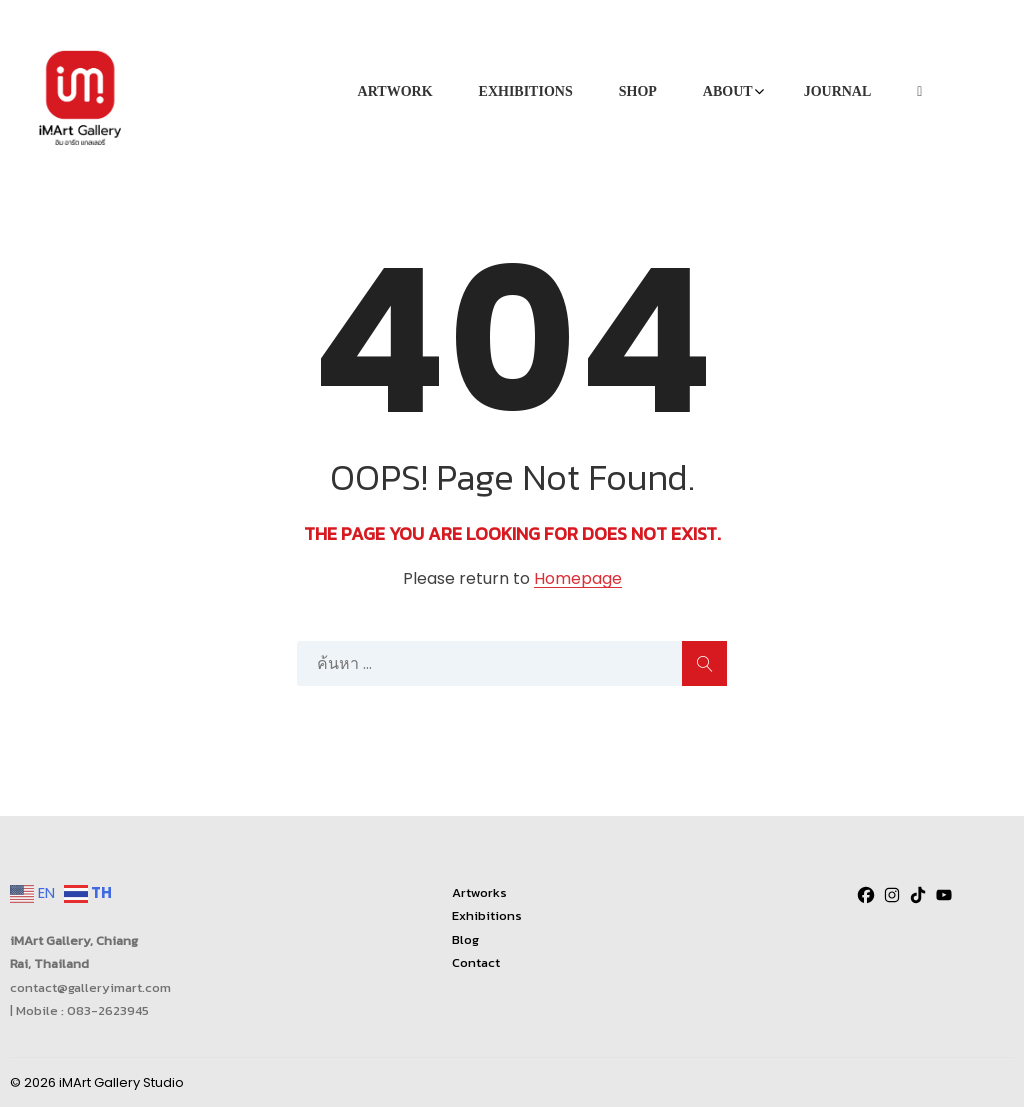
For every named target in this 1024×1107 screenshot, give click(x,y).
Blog (465, 939)
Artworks (479, 892)
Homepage (578, 579)
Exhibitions (487, 915)
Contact (476, 962)
